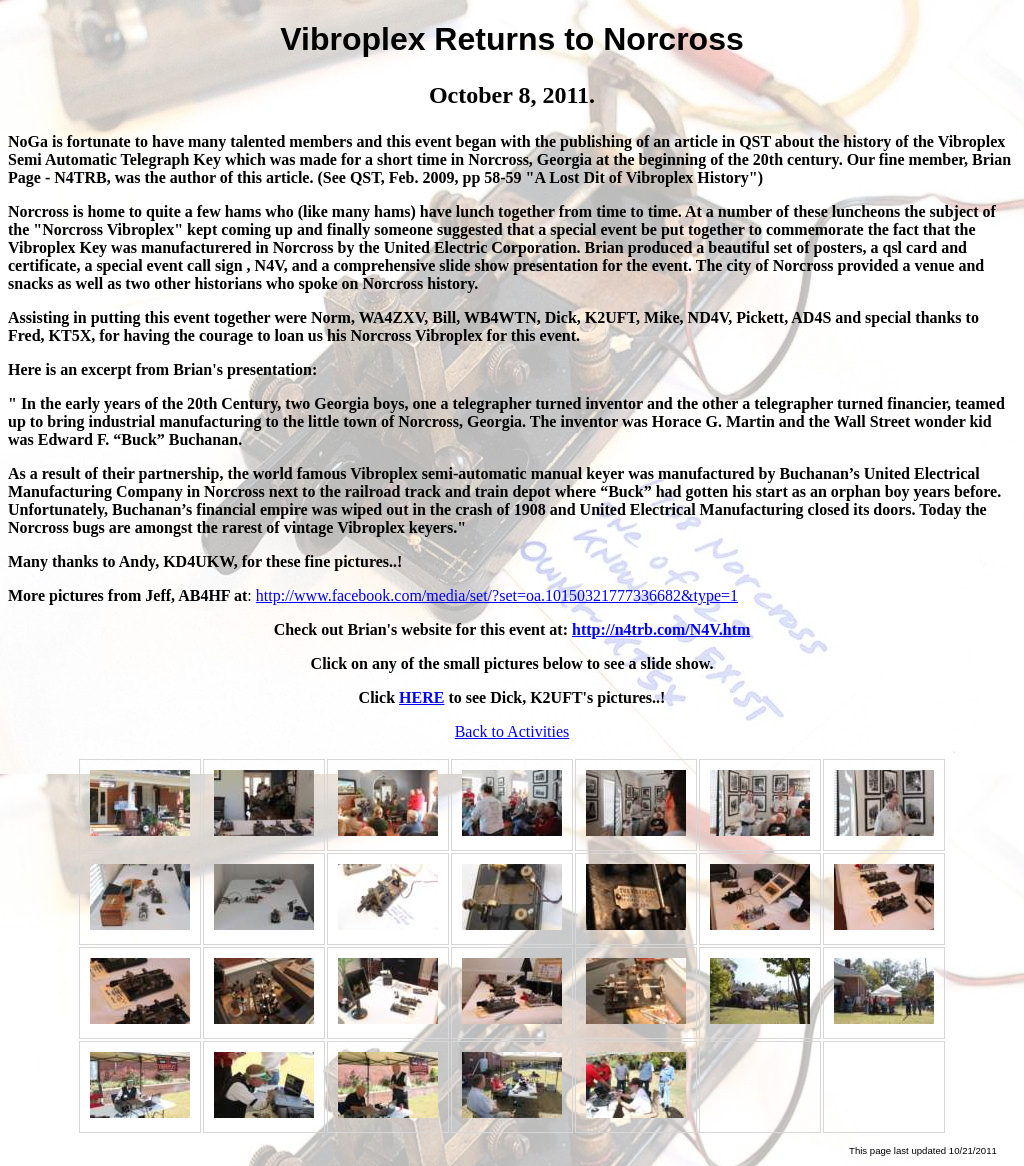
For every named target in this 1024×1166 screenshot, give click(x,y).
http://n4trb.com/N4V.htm (661, 629)
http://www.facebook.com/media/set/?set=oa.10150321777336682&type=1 (497, 595)
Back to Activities (512, 731)
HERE (421, 697)
